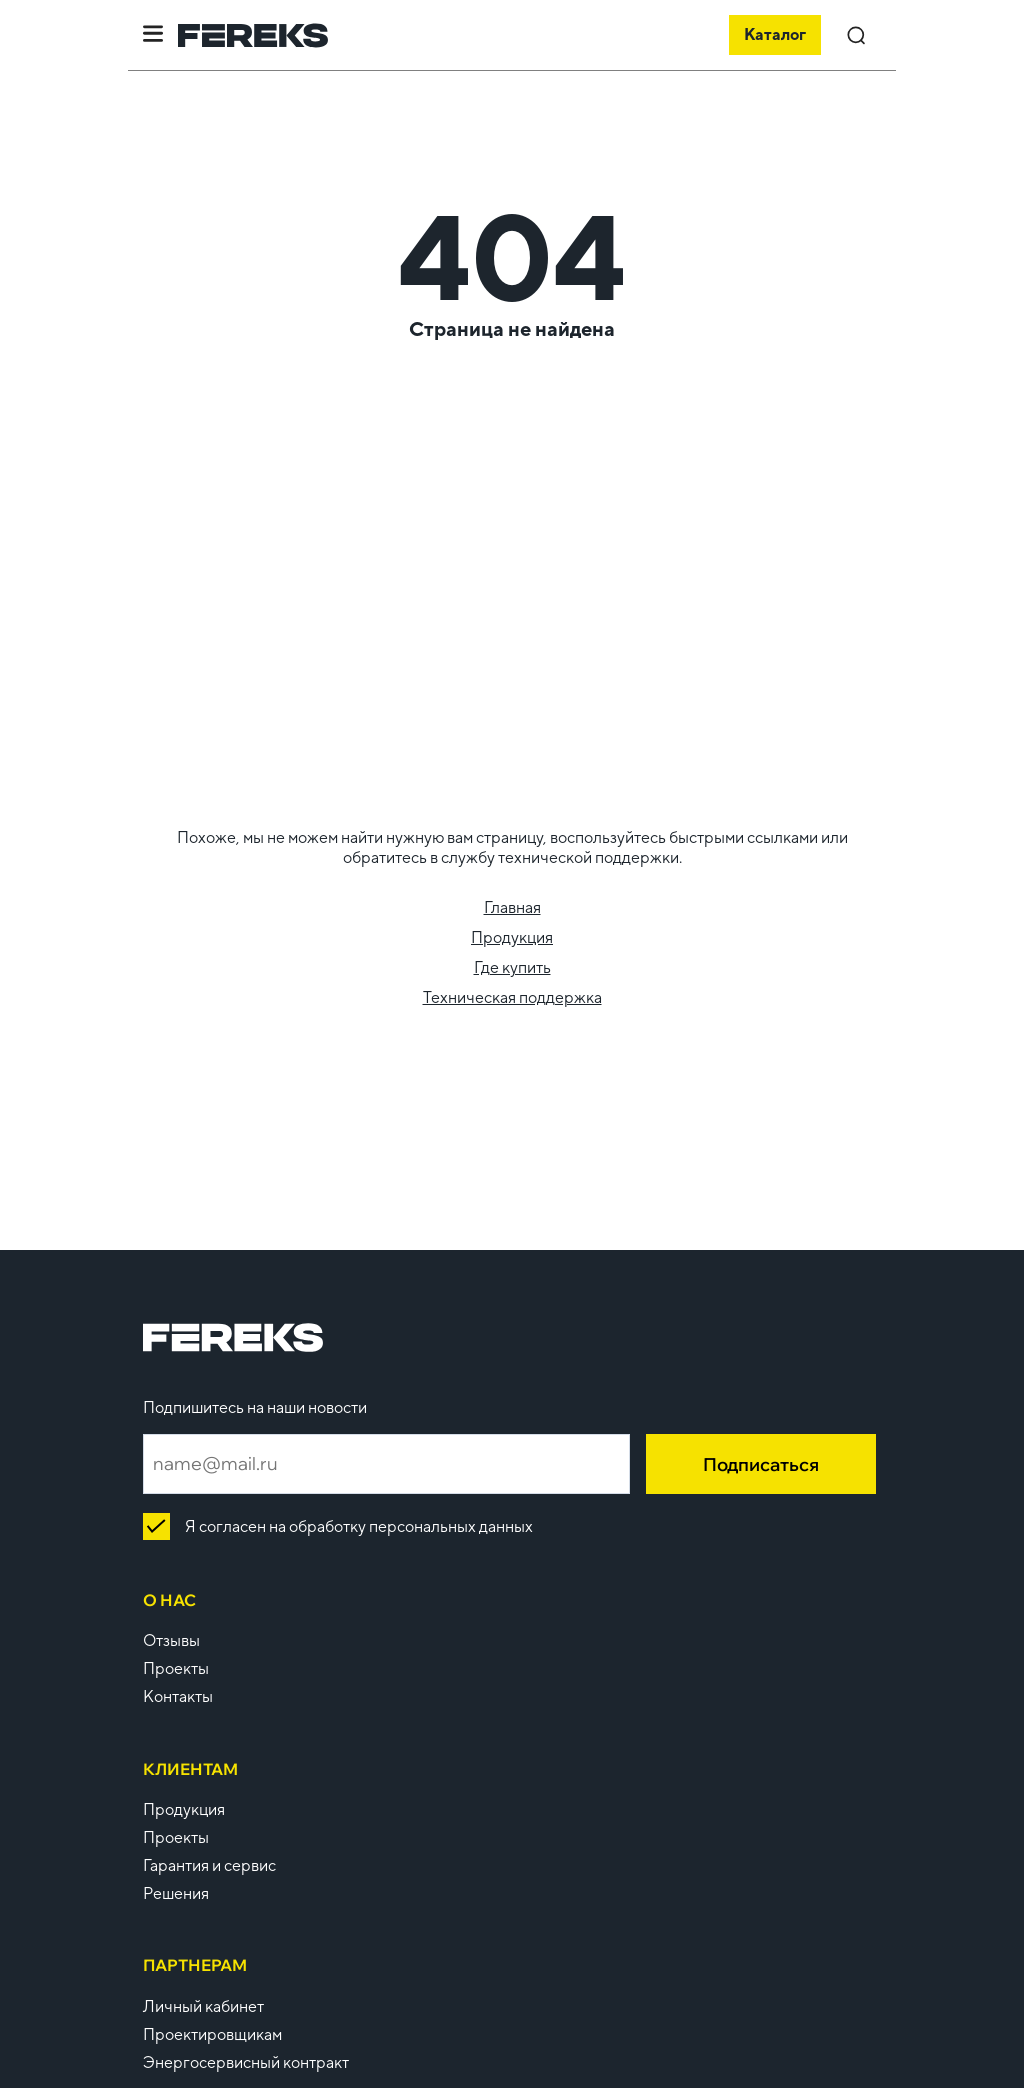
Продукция (512, 937)
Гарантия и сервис (209, 1865)
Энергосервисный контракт (246, 2062)
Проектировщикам (212, 2034)
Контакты (178, 1696)
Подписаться (761, 1464)
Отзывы (171, 1640)
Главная (512, 907)
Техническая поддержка (512, 997)
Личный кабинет (203, 2006)
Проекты (176, 1668)
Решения (176, 1893)
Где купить (512, 967)
